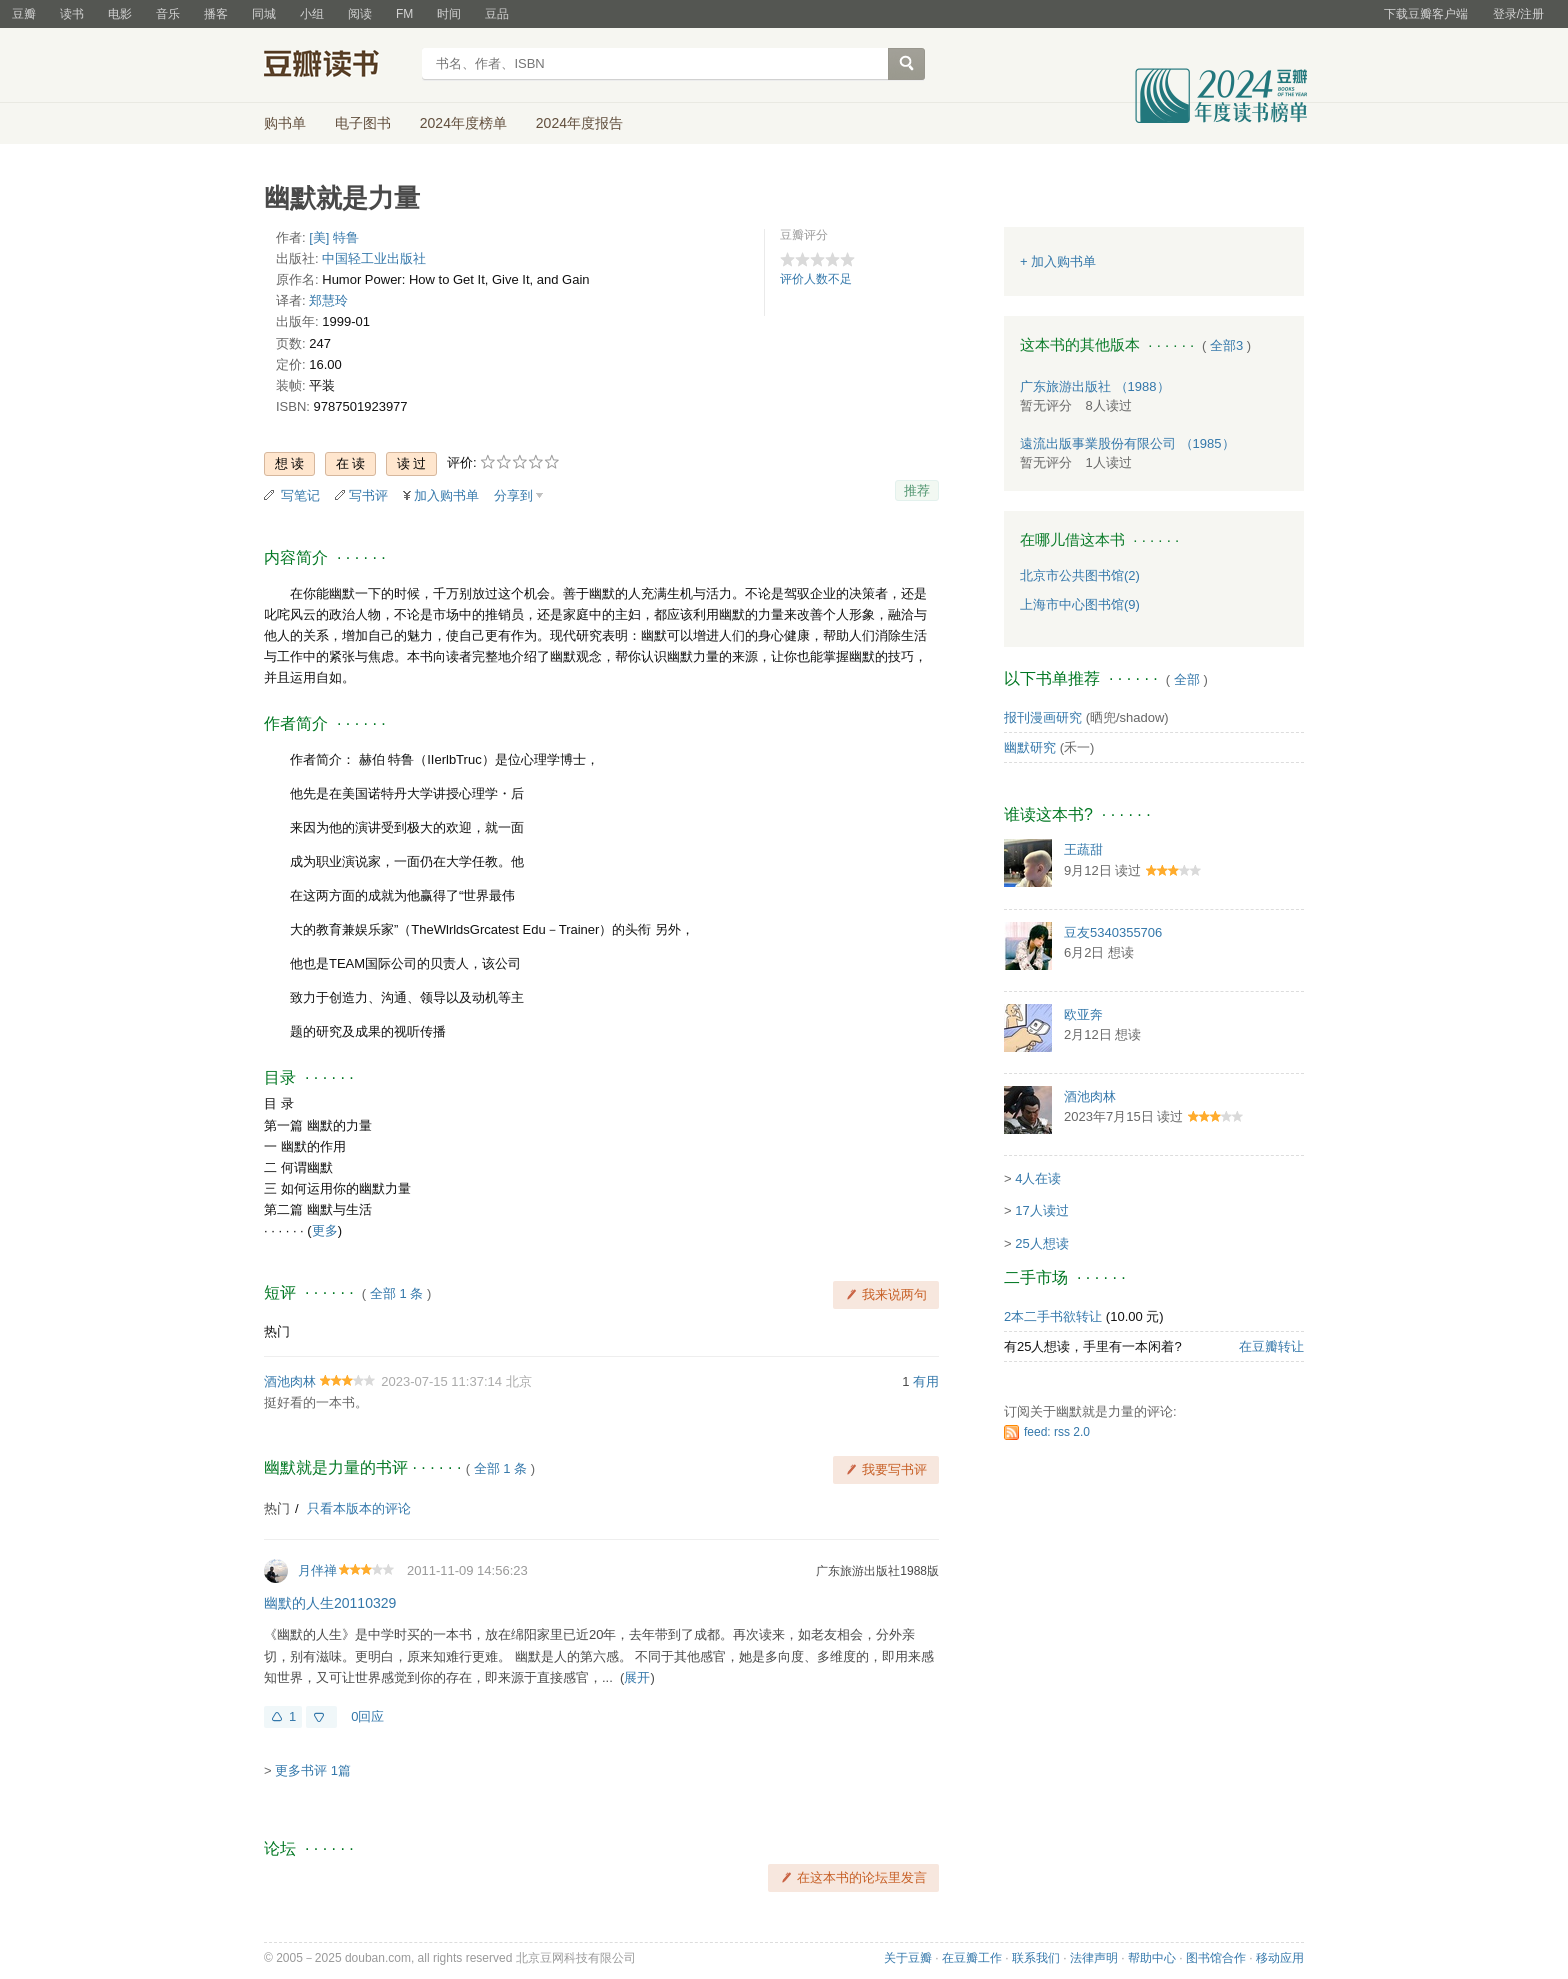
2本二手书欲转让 (1053, 1316)
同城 (264, 14)
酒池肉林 (290, 1381)
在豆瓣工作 (972, 1958)
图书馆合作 (1216, 1958)
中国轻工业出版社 (374, 258)
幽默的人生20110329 (330, 1603)
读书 (72, 14)
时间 (449, 14)
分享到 (513, 495)
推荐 (917, 490)
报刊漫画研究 (1043, 717)
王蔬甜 (1083, 849)
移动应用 (1280, 1958)
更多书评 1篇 (313, 1770)
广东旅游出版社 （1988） (1095, 386)
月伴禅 (317, 1570)
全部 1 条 (396, 1293)
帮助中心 (1152, 1958)
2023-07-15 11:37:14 (441, 1381)
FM (404, 14)
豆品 (497, 14)
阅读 (360, 14)
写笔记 (300, 495)
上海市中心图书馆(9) (1080, 604)
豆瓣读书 (336, 66)
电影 (120, 14)
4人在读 (1038, 1178)
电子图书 (363, 123)
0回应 (367, 1716)
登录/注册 (1518, 14)
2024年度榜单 (463, 123)
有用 (926, 1381)
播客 (216, 14)
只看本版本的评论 (359, 1508)
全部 (1187, 679)
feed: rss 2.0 (1057, 1432)
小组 (312, 14)
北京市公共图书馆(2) (1080, 575)
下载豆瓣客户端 (1426, 14)
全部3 (1226, 345)
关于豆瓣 (908, 1958)
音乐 (168, 14)
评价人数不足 (816, 279)
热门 (277, 1331)
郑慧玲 (328, 300)
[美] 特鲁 (334, 237)
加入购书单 (446, 495)
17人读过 (1041, 1210)
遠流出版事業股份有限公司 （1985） (1127, 443)
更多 (325, 1230)
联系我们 (1036, 1958)
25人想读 (1041, 1243)
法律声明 (1094, 1958)
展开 (637, 1677)
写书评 (368, 495)
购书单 (285, 123)
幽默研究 (1030, 747)
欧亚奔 (1083, 1014)
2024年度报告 (579, 123)
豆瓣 (24, 14)
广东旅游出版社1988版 (877, 1571)
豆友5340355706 (1113, 932)
